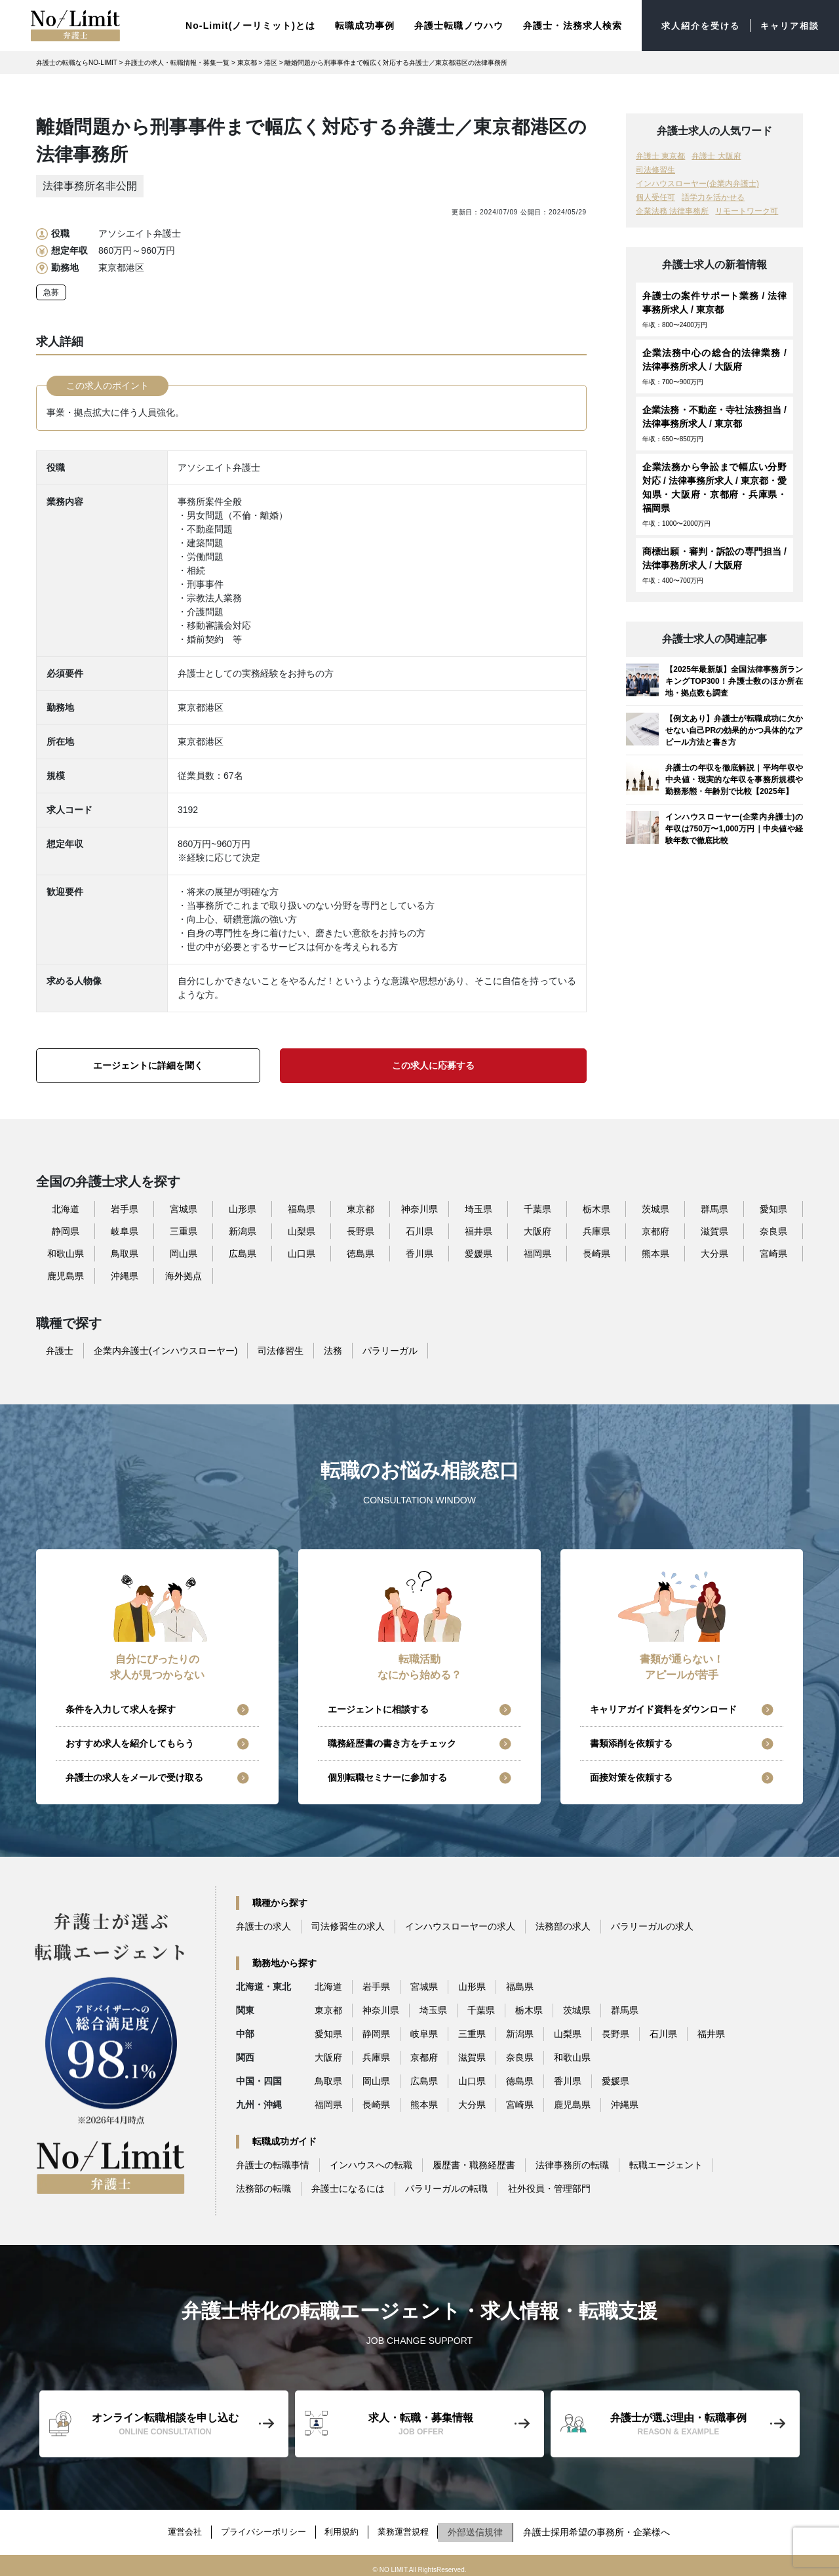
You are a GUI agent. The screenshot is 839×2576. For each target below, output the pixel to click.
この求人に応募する (433, 1062)
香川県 (419, 1250)
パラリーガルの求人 (652, 1923)
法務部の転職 (263, 2186)
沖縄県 (124, 1272)
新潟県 (242, 1228)
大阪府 (537, 1228)
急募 (51, 289)
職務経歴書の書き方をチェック (392, 1740)
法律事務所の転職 (572, 2162)
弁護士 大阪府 (716, 153)
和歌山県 (65, 1250)
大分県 (714, 1250)
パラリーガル (390, 1347)
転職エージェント (666, 2162)
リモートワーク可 (746, 208)
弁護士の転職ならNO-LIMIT (76, 60)
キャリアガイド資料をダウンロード (663, 1706)
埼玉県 (478, 1205)
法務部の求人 (563, 1923)
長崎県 (596, 1250)
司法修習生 (655, 167)
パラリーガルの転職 (446, 2186)
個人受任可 (655, 194)
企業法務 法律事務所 (672, 208)
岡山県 (183, 1250)
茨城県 (655, 1205)
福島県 (301, 1205)
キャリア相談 (787, 24)
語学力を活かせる (713, 194)
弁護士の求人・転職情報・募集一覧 (177, 60)
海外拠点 (183, 1272)
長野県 (360, 1228)
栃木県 (596, 1205)
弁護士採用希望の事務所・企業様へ (608, 2526)
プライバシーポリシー (261, 2526)
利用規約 (345, 2526)
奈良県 (773, 1228)
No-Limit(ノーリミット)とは (240, 23)
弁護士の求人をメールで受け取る (134, 1775)
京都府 (655, 1228)
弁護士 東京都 (660, 153)
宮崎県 (773, 1250)
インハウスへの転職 (371, 2162)
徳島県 (360, 1250)
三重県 (183, 1228)
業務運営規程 (411, 2526)
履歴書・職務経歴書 (474, 2162)
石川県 (419, 1228)
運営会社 (176, 2526)
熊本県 (655, 1250)
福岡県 (537, 1250)
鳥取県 (124, 1250)
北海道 (65, 1205)
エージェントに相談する (378, 1706)
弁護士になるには (348, 2186)
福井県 (478, 1228)
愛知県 (773, 1205)
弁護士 (59, 1347)
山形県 (242, 1205)
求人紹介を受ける (694, 24)
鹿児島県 (65, 1272)
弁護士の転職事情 (272, 2162)
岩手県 (124, 1205)
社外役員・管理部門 (549, 2186)
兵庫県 (596, 1228)
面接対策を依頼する (631, 1775)
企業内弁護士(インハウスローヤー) (165, 1347)
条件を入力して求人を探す (121, 1706)
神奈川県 (419, 1205)
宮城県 (183, 1205)
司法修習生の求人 (348, 1923)
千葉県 (537, 1205)
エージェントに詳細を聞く (148, 1062)
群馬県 (714, 1205)
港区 (270, 60)
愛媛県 (478, 1250)
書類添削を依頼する (631, 1740)
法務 (333, 1347)
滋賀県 (714, 1228)
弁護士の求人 (263, 1923)
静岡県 (65, 1228)
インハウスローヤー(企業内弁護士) (697, 181)
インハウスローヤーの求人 (460, 1923)
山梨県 (301, 1228)
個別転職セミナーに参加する (387, 1775)
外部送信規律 (487, 2526)
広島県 (242, 1250)
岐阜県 (124, 1228)
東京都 (247, 60)
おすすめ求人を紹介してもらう (130, 1740)
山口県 (301, 1250)
